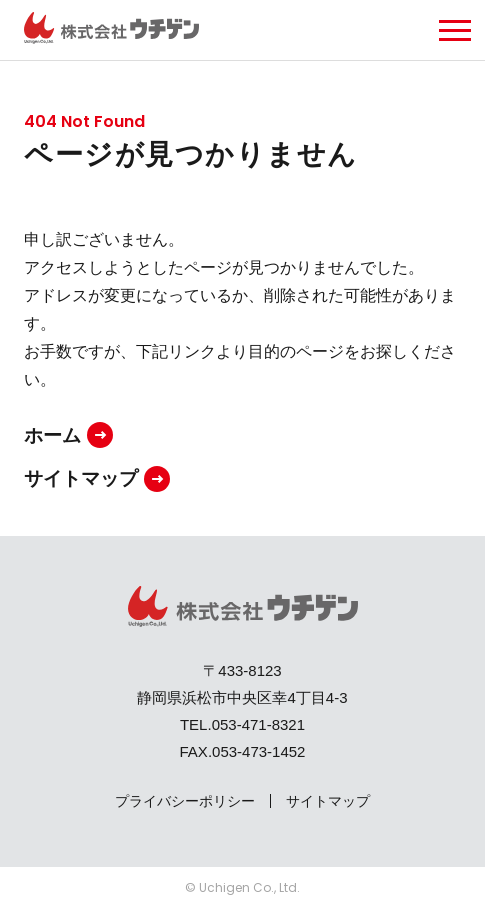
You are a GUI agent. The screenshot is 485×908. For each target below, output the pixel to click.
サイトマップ (81, 478)
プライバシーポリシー (185, 801)
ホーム (52, 435)
